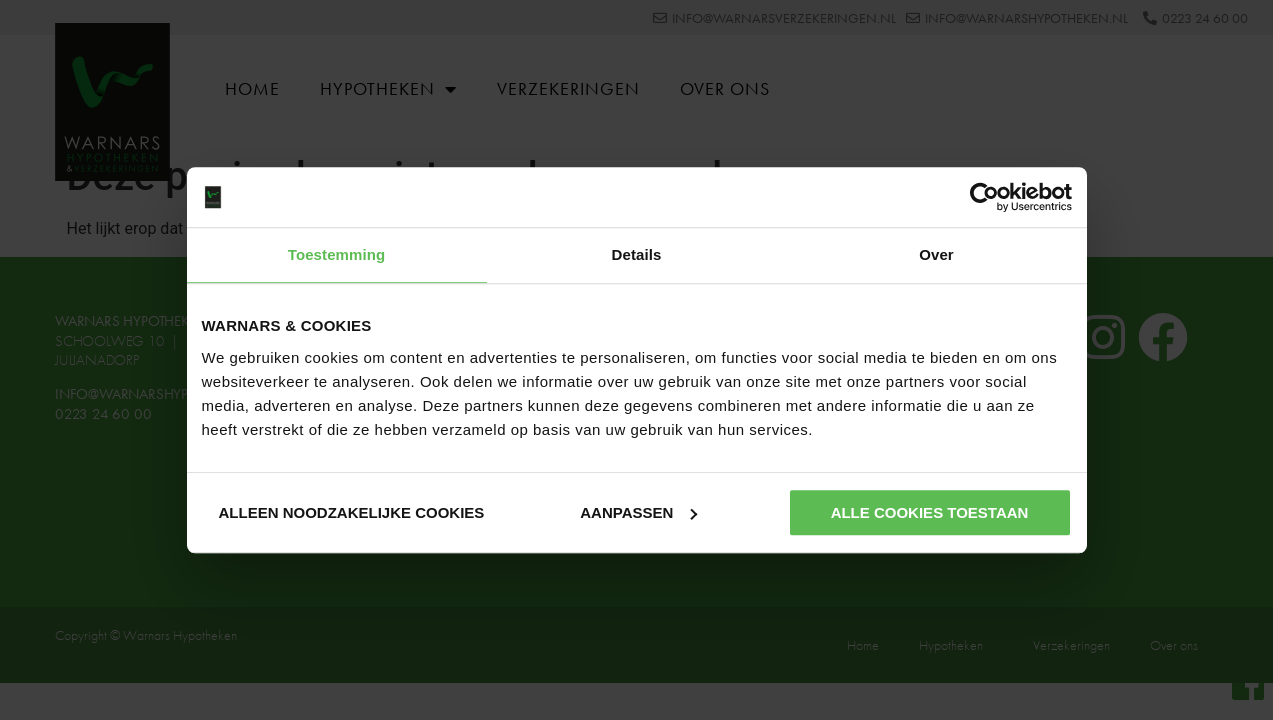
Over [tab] (936, 254)
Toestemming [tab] (337, 254)
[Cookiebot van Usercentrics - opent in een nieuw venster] (984, 197)
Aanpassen (638, 512)
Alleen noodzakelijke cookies (352, 512)
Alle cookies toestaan (930, 512)
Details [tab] (637, 254)
